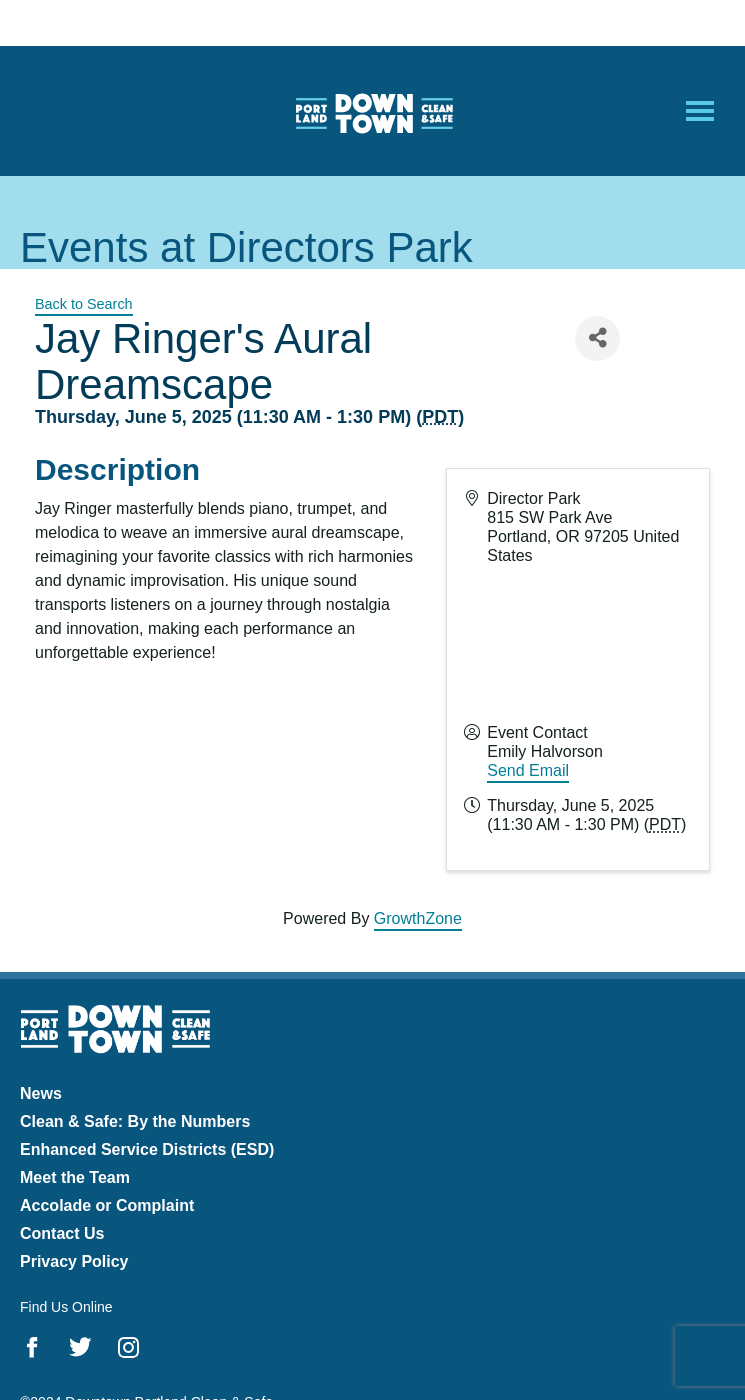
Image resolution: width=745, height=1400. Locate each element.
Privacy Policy (74, 1261)
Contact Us (62, 1233)
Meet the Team (75, 1177)
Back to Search (84, 304)
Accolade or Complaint (107, 1205)
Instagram (128, 1347)
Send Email (528, 770)
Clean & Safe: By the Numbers (135, 1121)
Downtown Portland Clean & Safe (373, 111)
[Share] (597, 338)
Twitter (80, 1347)
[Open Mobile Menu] (700, 111)
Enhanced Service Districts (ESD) (147, 1149)
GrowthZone (418, 918)
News (41, 1093)
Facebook (32, 1347)
